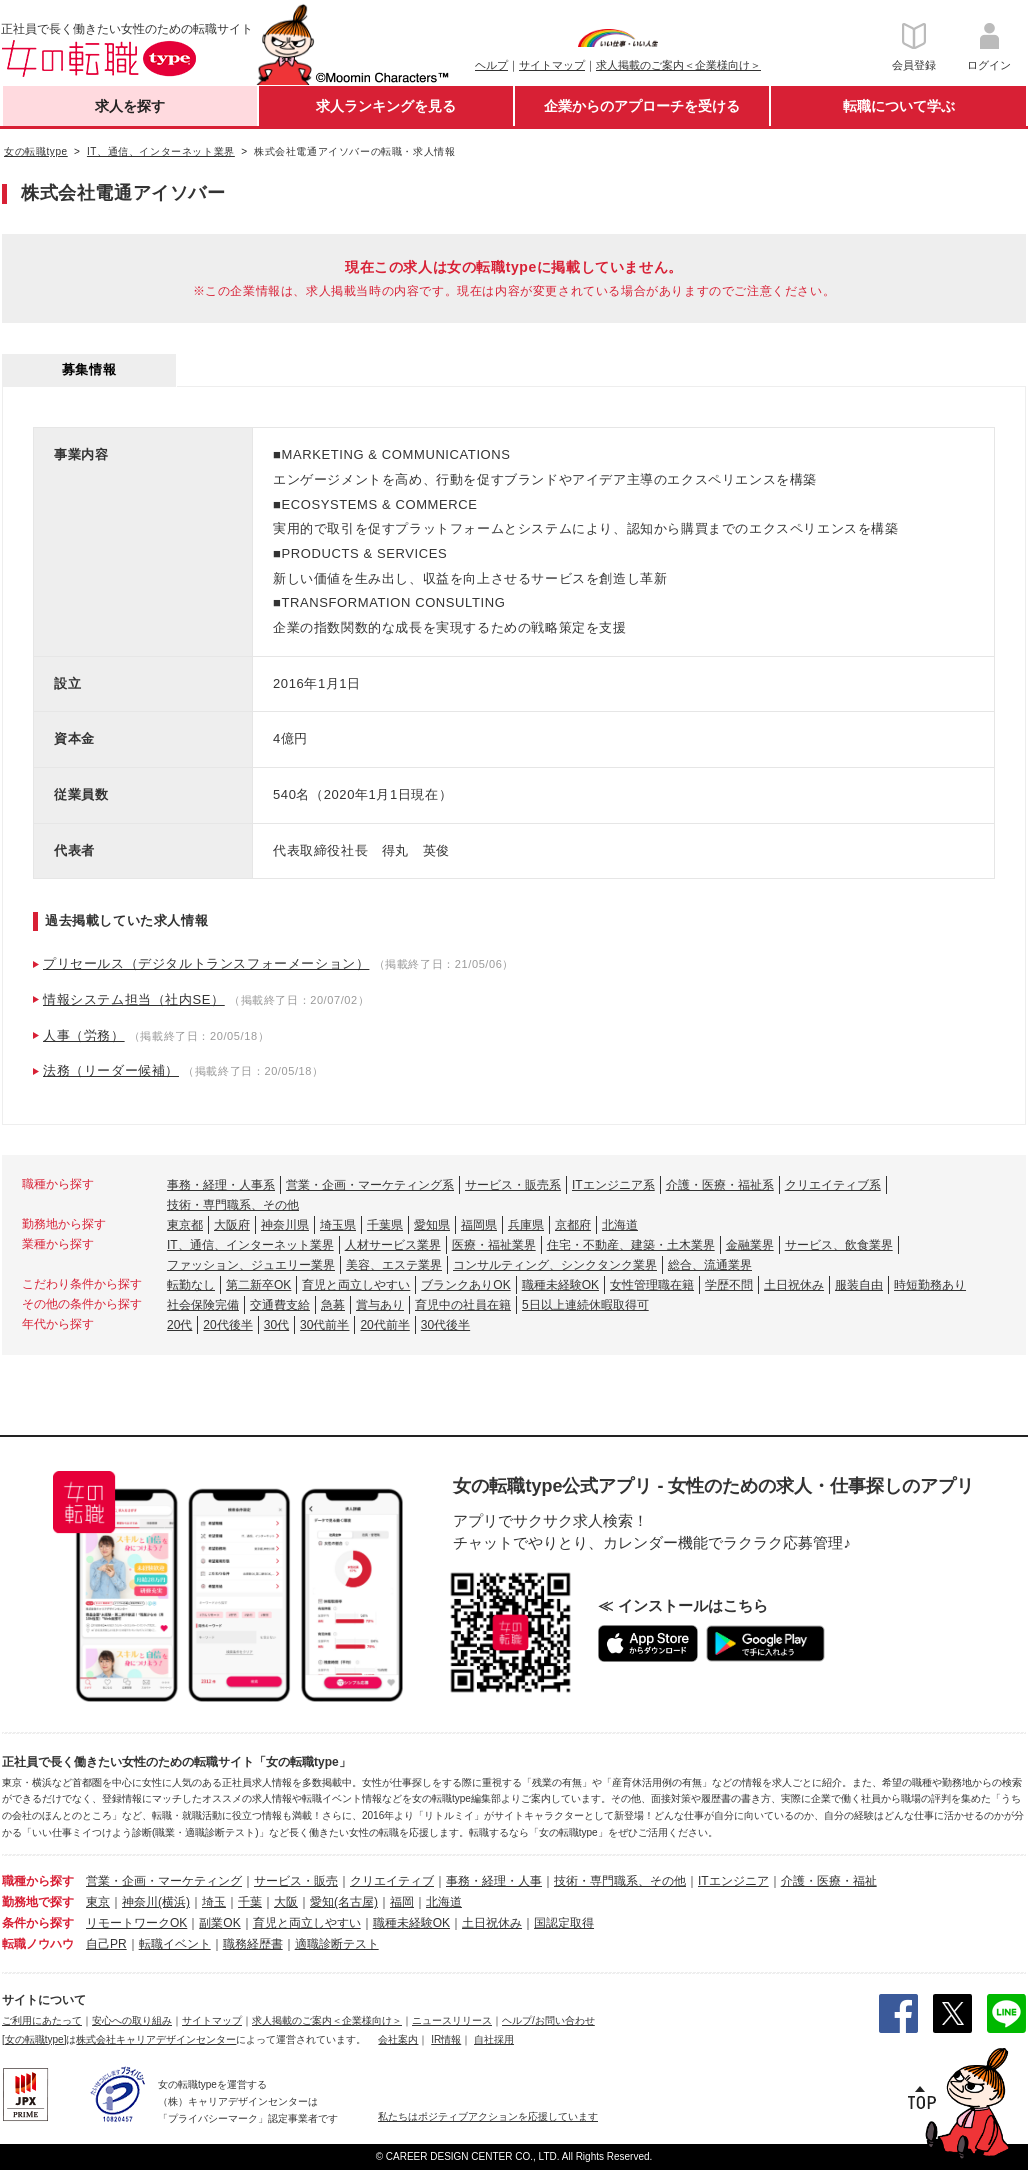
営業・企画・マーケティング (164, 1881)
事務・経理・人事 (494, 1881)
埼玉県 (338, 1225)
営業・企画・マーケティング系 (370, 1185)
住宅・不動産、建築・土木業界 (631, 1245)
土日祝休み (794, 1285)
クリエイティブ (392, 1881)
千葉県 (385, 1225)
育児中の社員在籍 (463, 1305)
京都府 (573, 1225)
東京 (98, 1902)
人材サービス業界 (393, 1245)
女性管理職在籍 (652, 1285)
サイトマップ (552, 65)
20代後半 (227, 1325)
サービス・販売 (296, 1881)
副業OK (219, 1923)
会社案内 (398, 2039)
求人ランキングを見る (386, 106)
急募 (333, 1305)
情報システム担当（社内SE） (134, 999)
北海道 (620, 1225)
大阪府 (232, 1225)
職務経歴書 (253, 1944)
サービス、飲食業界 (839, 1245)
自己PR (106, 1944)
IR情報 (446, 2039)
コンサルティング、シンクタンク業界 (555, 1265)
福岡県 (479, 1225)
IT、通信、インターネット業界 (250, 1245)
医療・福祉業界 (494, 1245)
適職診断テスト (337, 1944)
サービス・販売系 (513, 1185)
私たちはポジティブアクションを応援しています (488, 2116)
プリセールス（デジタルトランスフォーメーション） (206, 963)
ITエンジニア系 (613, 1185)
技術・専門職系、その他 (233, 1205)
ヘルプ (491, 65)
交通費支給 (280, 1305)
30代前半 (324, 1325)
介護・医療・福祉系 (720, 1185)
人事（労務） (84, 1035)
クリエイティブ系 (833, 1185)
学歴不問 (729, 1285)
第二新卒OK (258, 1285)
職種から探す (38, 1881)
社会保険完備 (203, 1305)
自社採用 (494, 2039)
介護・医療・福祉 (829, 1881)
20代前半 (384, 1325)
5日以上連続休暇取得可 (585, 1305)
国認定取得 (564, 1923)
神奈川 (140, 1902)
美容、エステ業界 (394, 1265)
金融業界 (750, 1245)
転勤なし (191, 1285)
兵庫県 (526, 1225)
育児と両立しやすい (356, 1285)
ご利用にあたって (42, 2020)
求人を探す (130, 106)
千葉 (250, 1902)
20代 (179, 1325)
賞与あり (380, 1305)
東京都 (185, 1225)
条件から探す (38, 1923)
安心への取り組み (132, 2020)
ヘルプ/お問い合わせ (548, 2020)
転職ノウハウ (38, 1944)
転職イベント (175, 1944)
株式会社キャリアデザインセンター (156, 2039)
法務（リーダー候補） (111, 1070)
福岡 (402, 1902)
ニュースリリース (452, 2020)
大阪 (286, 1902)
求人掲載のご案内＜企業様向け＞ (678, 65)
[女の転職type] (34, 2039)
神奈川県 (285, 1225)
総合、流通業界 (710, 1265)
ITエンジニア (733, 1881)
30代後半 (445, 1325)
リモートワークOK (136, 1923)
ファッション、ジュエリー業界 (251, 1265)
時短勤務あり (930, 1285)
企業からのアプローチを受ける (642, 106)
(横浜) (174, 1902)
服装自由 (859, 1285)
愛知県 (432, 1225)
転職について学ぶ (899, 106)
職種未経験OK (560, 1285)
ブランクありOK (465, 1285)
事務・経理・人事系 (221, 1185)
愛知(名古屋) (344, 1902)
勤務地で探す (38, 1902)
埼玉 (214, 1902)
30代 (276, 1325)
